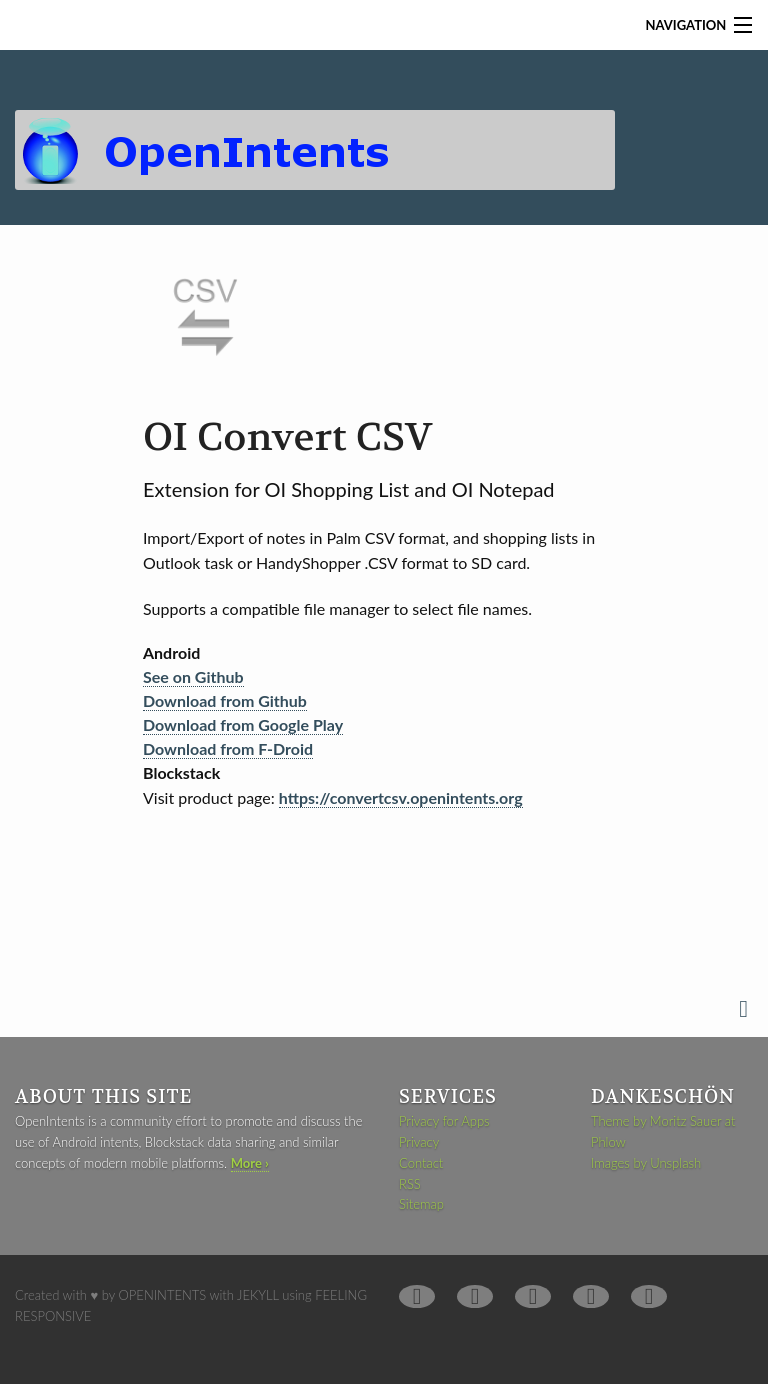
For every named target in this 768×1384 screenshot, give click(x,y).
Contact (421, 1163)
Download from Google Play (243, 724)
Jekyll (258, 1295)
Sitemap (421, 1204)
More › (250, 1163)
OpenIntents (163, 1295)
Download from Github (225, 700)
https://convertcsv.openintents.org (401, 797)
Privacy (419, 1142)
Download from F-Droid (228, 748)
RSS (410, 1184)
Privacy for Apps (444, 1121)
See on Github (193, 676)
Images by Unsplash (646, 1163)
